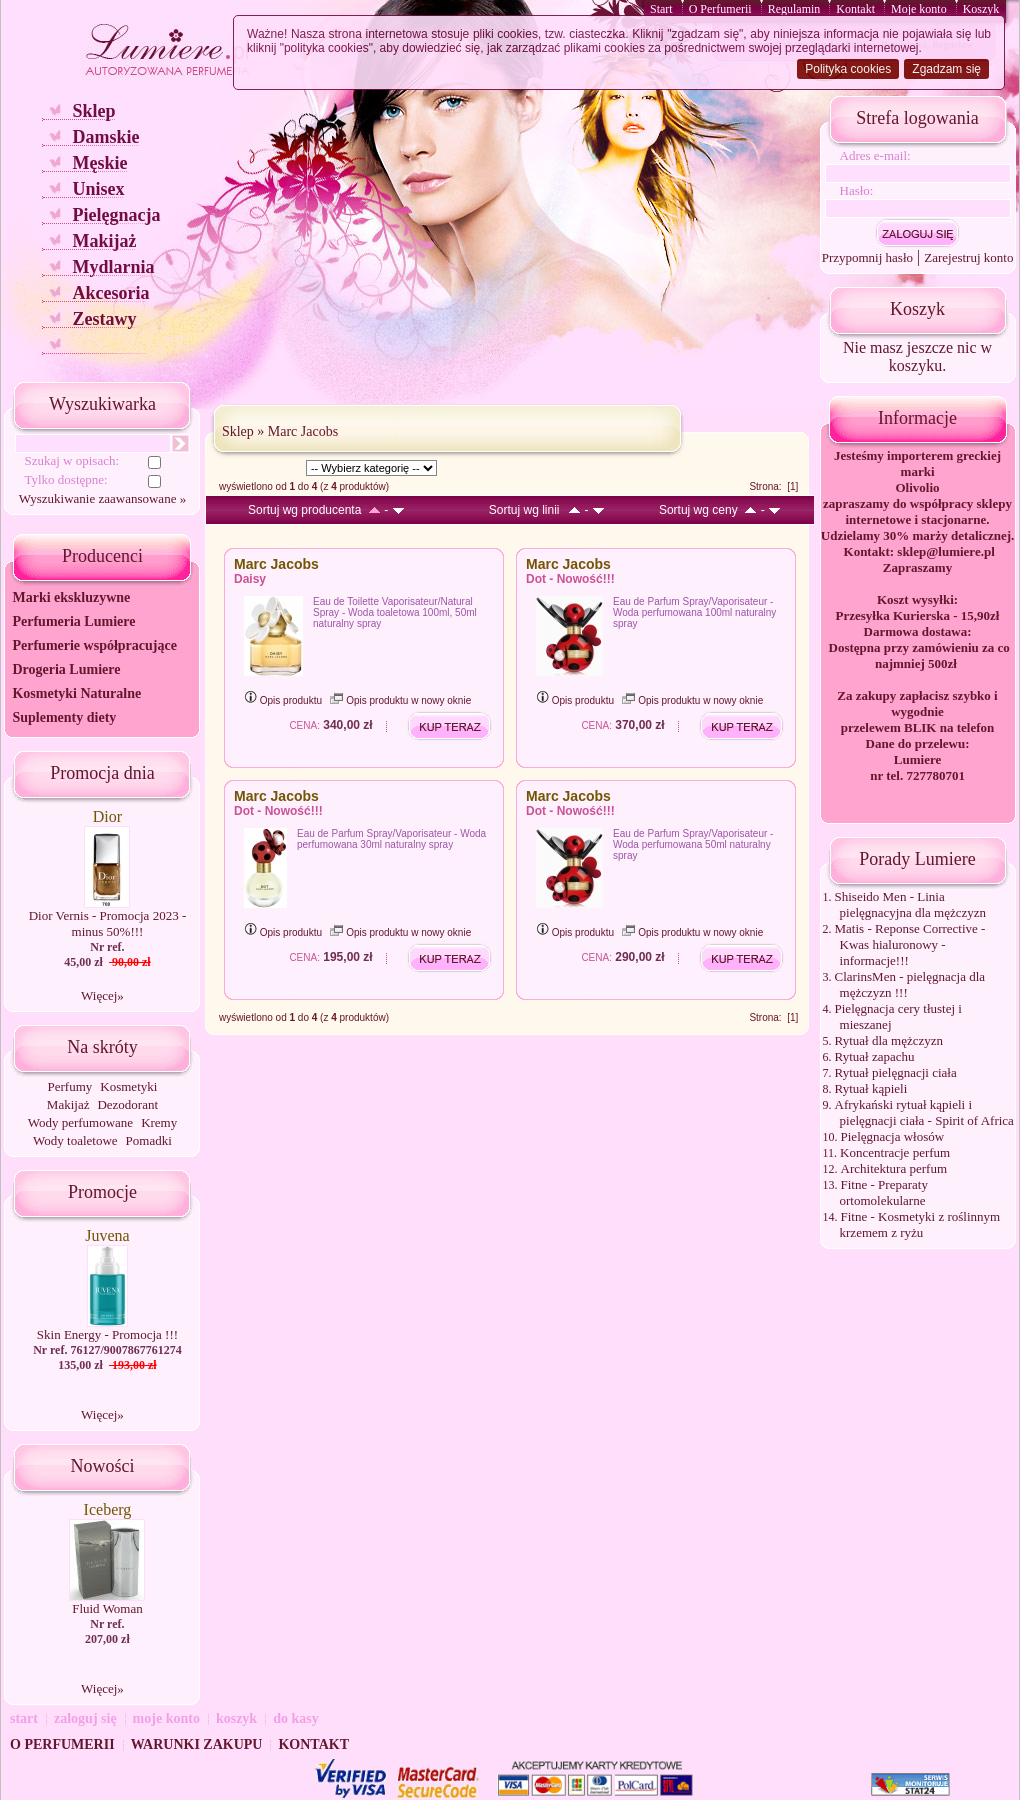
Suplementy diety (64, 717)
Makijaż (104, 241)
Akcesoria (110, 293)
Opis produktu (283, 700)
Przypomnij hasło (867, 257)
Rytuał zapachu (875, 1056)
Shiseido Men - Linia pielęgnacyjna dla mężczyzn (911, 904)
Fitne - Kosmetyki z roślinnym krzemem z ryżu (920, 1224)
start (24, 1718)
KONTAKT (313, 1744)
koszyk (236, 1718)
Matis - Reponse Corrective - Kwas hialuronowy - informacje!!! (910, 944)
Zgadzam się (946, 69)
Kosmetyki (128, 1086)
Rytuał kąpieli (871, 1088)
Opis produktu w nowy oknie (400, 700)
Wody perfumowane (80, 1122)
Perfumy (70, 1086)
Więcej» (102, 995)
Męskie (99, 163)
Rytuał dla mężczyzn (889, 1040)
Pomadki (149, 1140)
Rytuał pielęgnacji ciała (896, 1072)
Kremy (159, 1122)
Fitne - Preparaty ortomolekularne (884, 1192)
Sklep (93, 111)
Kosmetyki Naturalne (76, 693)
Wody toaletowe (75, 1140)
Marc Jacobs (303, 431)
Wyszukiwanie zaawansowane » (102, 498)
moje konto (166, 1718)
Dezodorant (127, 1104)
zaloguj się (85, 1718)
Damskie (105, 137)
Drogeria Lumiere (66, 669)
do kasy (296, 1718)
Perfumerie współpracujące (94, 645)
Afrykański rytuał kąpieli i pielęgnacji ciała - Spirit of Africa (924, 1112)
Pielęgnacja (116, 215)
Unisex (98, 189)
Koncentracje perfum (895, 1152)
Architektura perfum (894, 1168)
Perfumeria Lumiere (73, 621)
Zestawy (104, 319)
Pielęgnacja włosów (893, 1136)
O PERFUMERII (62, 1744)
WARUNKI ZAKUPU (197, 1744)
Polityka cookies (848, 69)
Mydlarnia (113, 267)
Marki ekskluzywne (71, 597)
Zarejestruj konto (968, 257)
